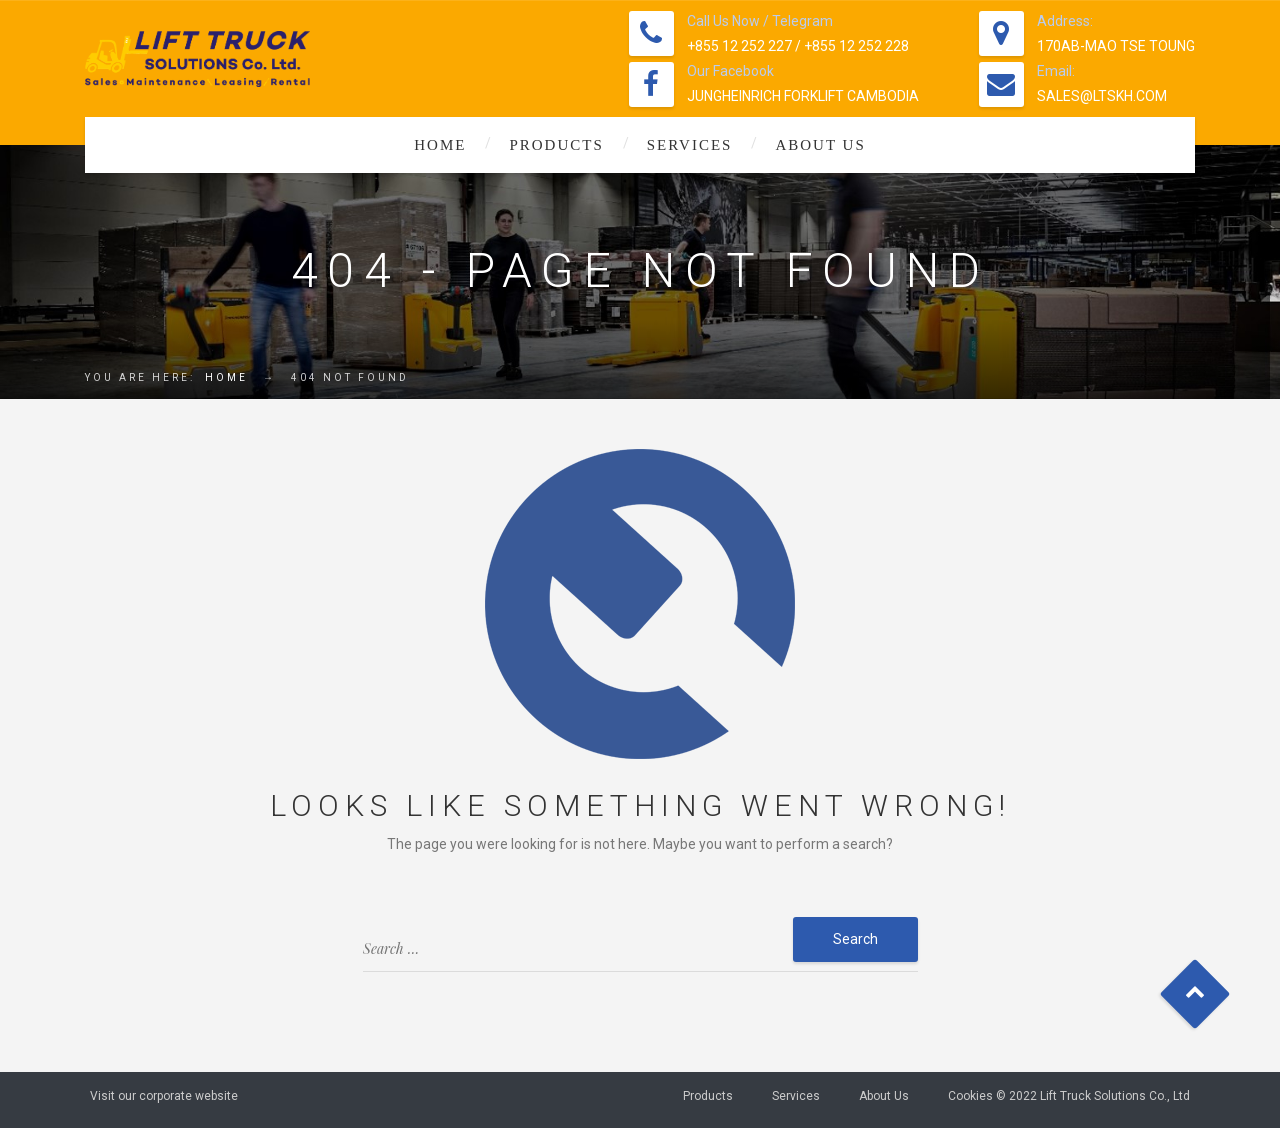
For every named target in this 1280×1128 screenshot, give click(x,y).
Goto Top (1195, 994)
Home (440, 145)
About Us (820, 145)
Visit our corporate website (164, 1096)
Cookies (970, 1096)
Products (556, 145)
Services (690, 145)
